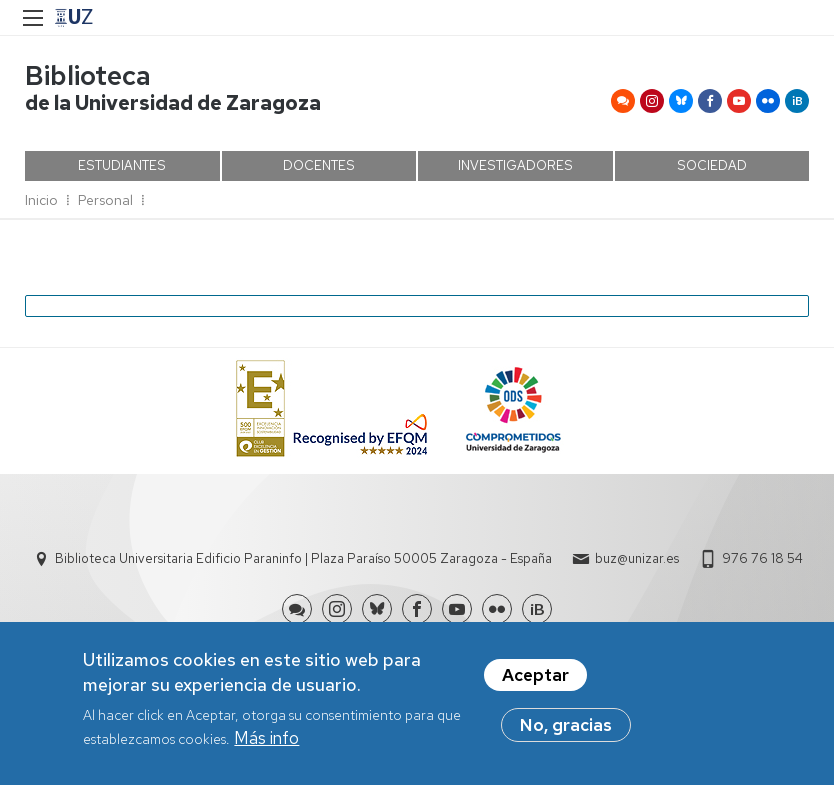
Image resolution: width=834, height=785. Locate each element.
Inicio (41, 200)
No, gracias (566, 731)
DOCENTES (319, 165)
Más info (266, 745)
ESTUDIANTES (122, 165)
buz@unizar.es (637, 558)
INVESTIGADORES (515, 165)
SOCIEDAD (712, 165)
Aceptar (535, 681)
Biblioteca (88, 75)
